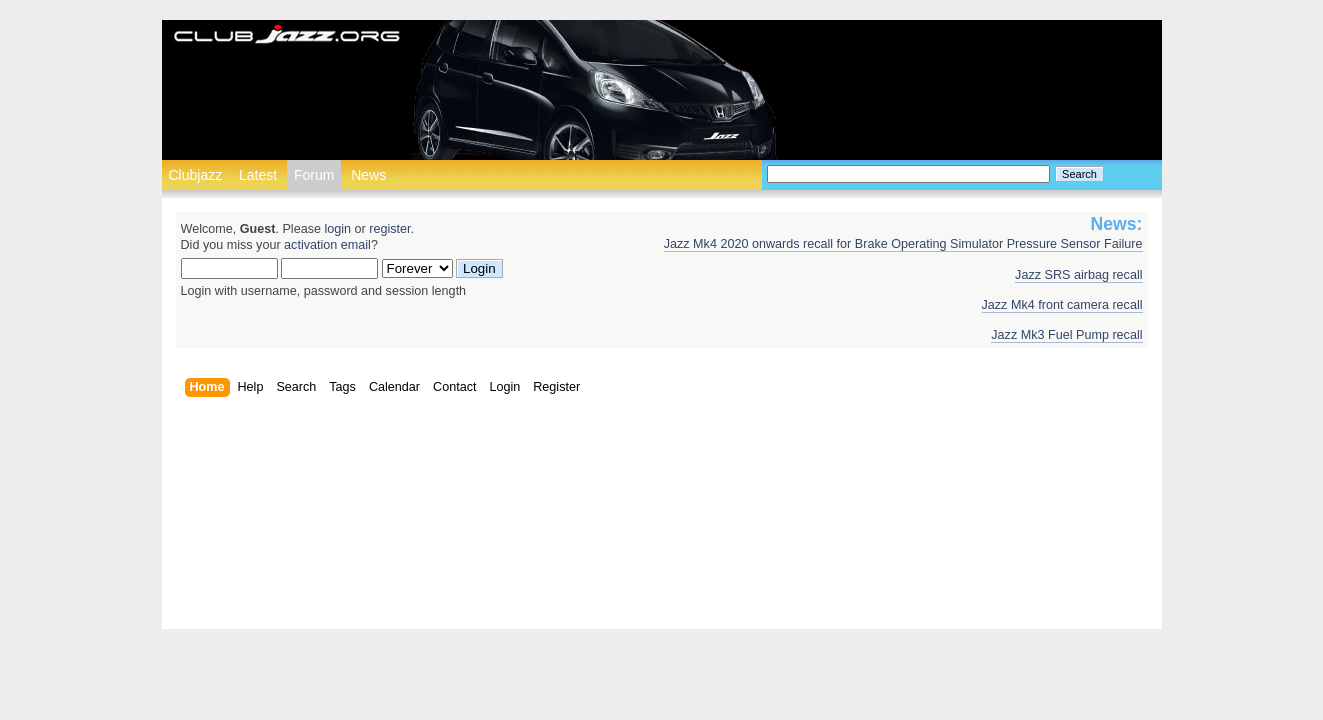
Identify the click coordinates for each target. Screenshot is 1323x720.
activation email (327, 245)
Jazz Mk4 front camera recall (1062, 305)
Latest (258, 175)
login (337, 229)
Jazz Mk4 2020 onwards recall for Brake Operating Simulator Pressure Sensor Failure (903, 244)
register (389, 229)
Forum (314, 175)
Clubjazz (196, 175)
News (368, 175)
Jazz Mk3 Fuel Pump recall (1066, 335)
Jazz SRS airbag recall (1078, 275)
